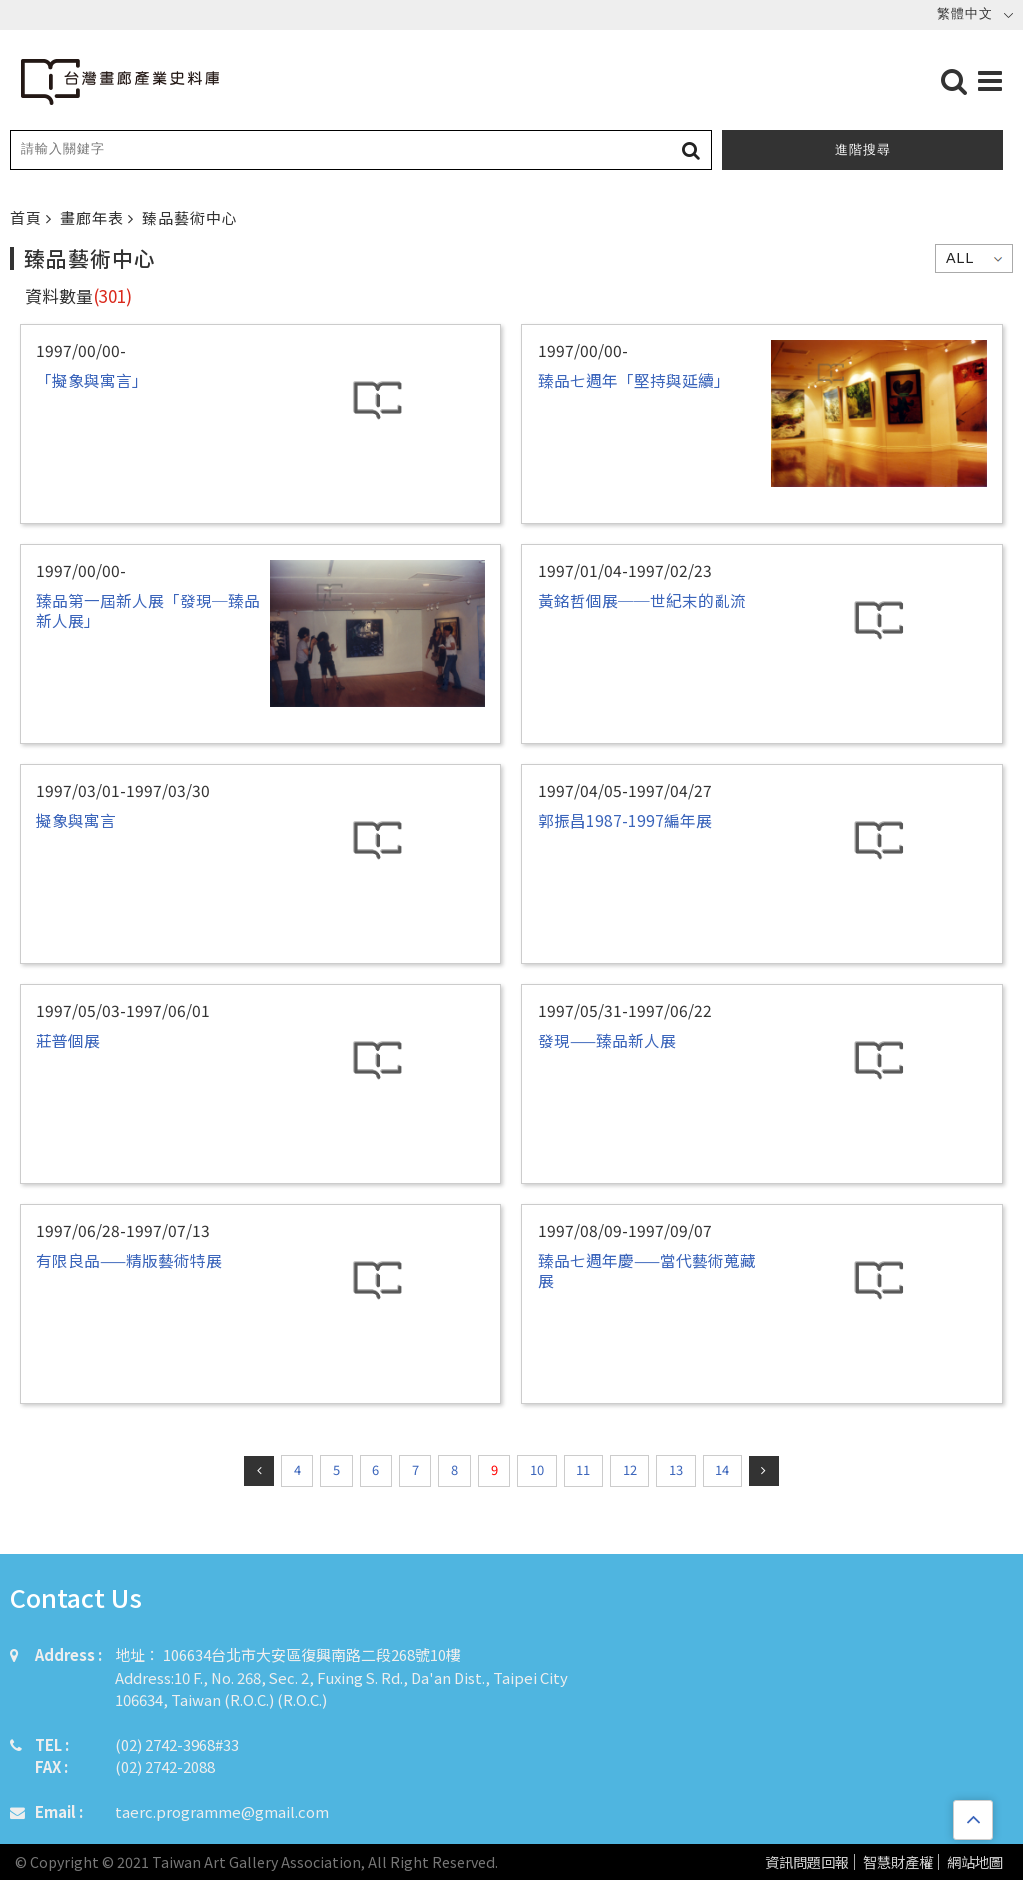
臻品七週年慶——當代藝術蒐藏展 (647, 1270)
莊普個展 (68, 1040)
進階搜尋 (863, 149)
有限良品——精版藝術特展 (129, 1260)
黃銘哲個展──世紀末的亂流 (642, 600)
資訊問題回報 (807, 1862)
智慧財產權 (898, 1862)
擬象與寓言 (76, 820)
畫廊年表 (94, 217)
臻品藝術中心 (190, 217)
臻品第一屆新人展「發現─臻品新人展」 (148, 610)
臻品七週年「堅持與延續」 (634, 380)
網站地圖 (975, 1862)
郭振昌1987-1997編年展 (625, 820)
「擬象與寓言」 (92, 380)
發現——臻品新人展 (607, 1040)
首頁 (28, 217)
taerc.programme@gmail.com (222, 1811)
